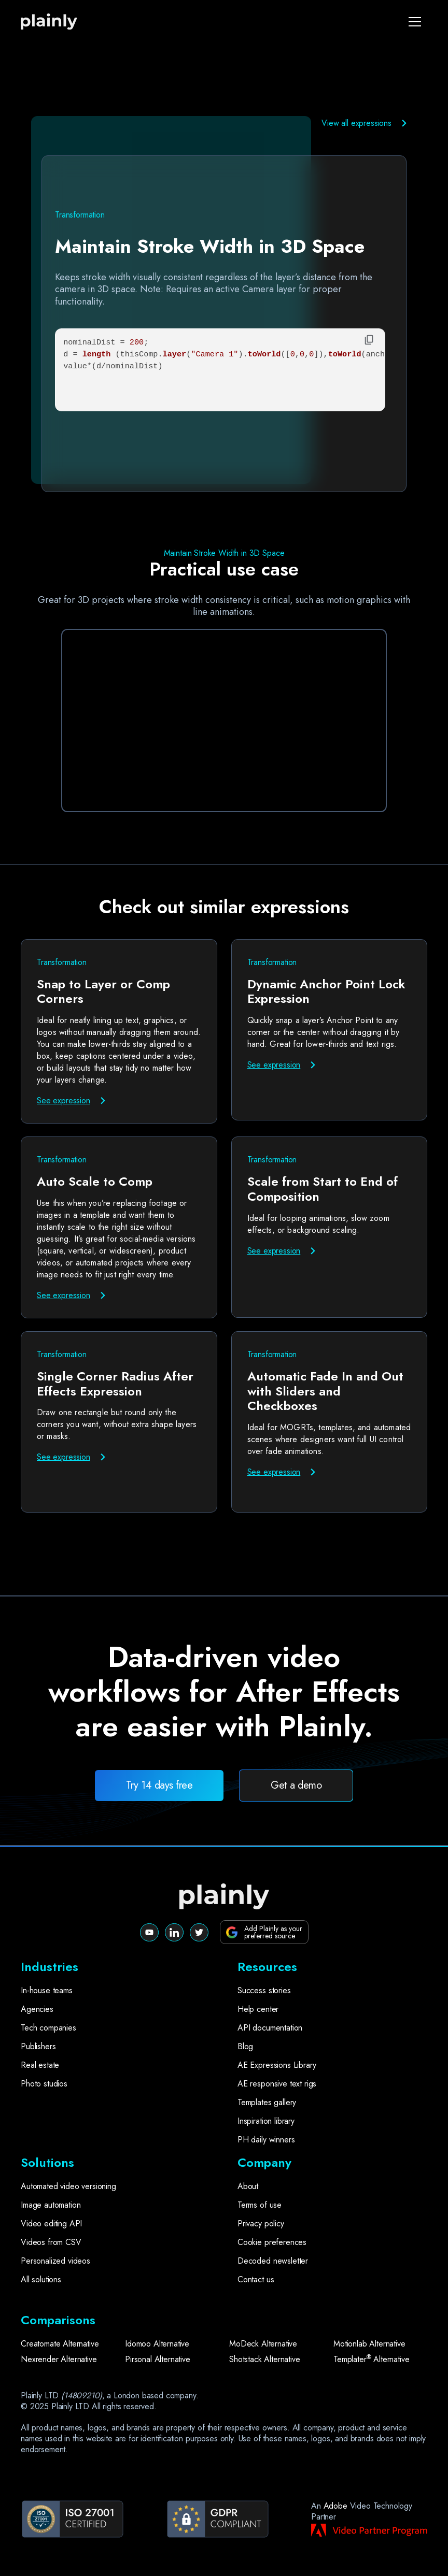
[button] (414, 21)
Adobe (335, 2506)
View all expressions (356, 123)
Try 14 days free (159, 1785)
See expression (63, 1100)
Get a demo (296, 1785)
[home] (56, 21)
